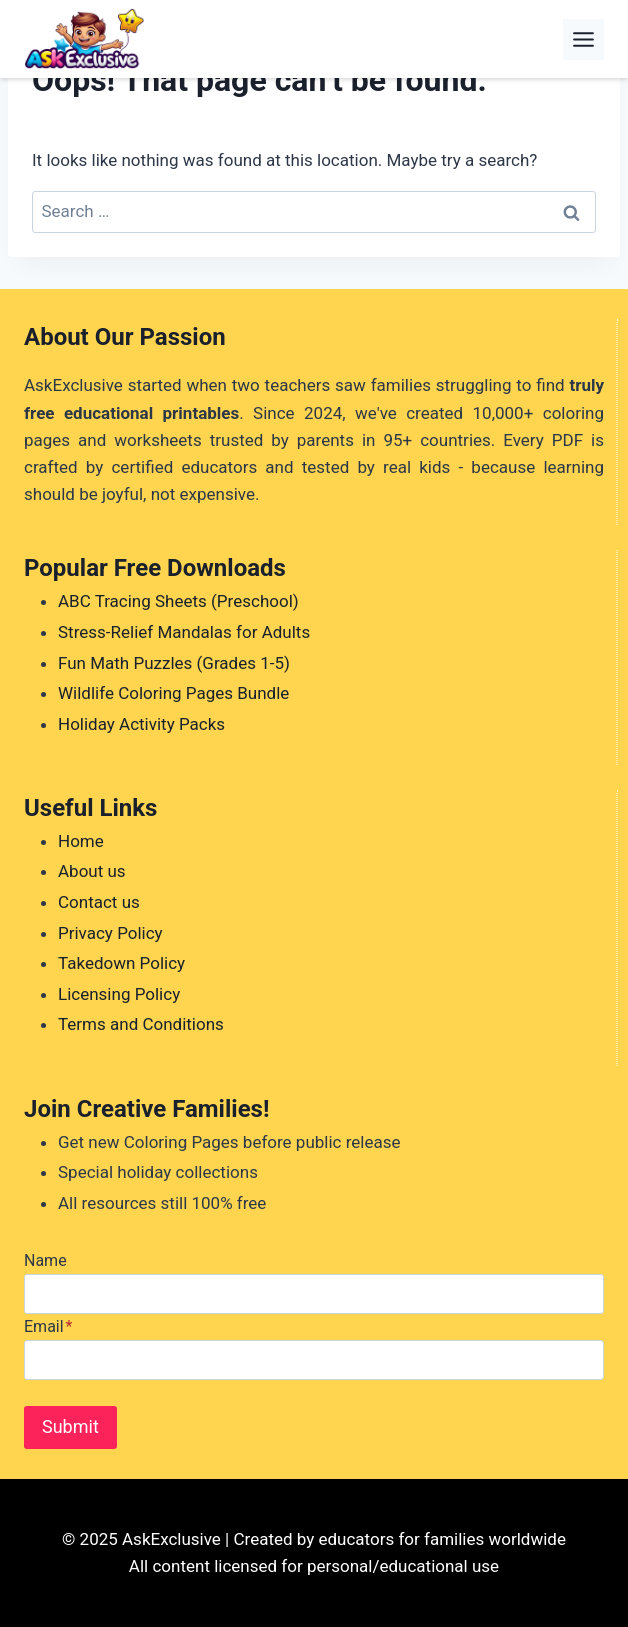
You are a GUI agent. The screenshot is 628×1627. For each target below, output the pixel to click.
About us (92, 871)
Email (48, 1326)
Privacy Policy (110, 933)
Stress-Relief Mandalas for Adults (184, 632)
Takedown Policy (121, 963)
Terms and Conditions (141, 1024)
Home (81, 841)
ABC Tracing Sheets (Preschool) (178, 601)
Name (45, 1260)
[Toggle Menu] (583, 39)
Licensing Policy (119, 994)
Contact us (99, 902)
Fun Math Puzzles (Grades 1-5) (174, 663)
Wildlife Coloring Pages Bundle (173, 693)
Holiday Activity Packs (141, 724)
